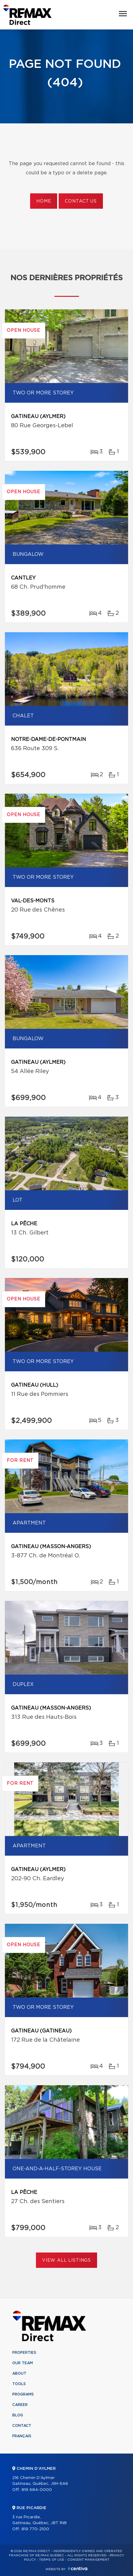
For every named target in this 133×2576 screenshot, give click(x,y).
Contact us (80, 201)
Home (43, 201)
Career (20, 2405)
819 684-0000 (37, 2490)
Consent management (88, 2559)
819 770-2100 (35, 2529)
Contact (21, 2425)
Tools (19, 2384)
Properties (24, 2352)
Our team (22, 2363)
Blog (17, 2415)
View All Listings (66, 2260)
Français (21, 2436)
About (19, 2373)
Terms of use (51, 2559)
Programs (23, 2394)
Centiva (78, 2568)
